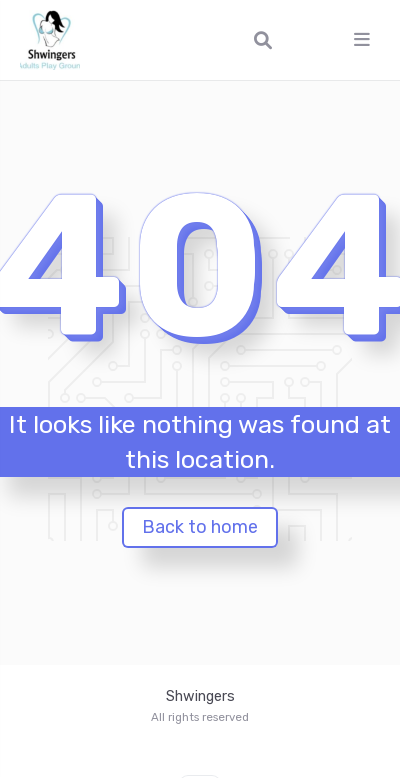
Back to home (200, 527)
